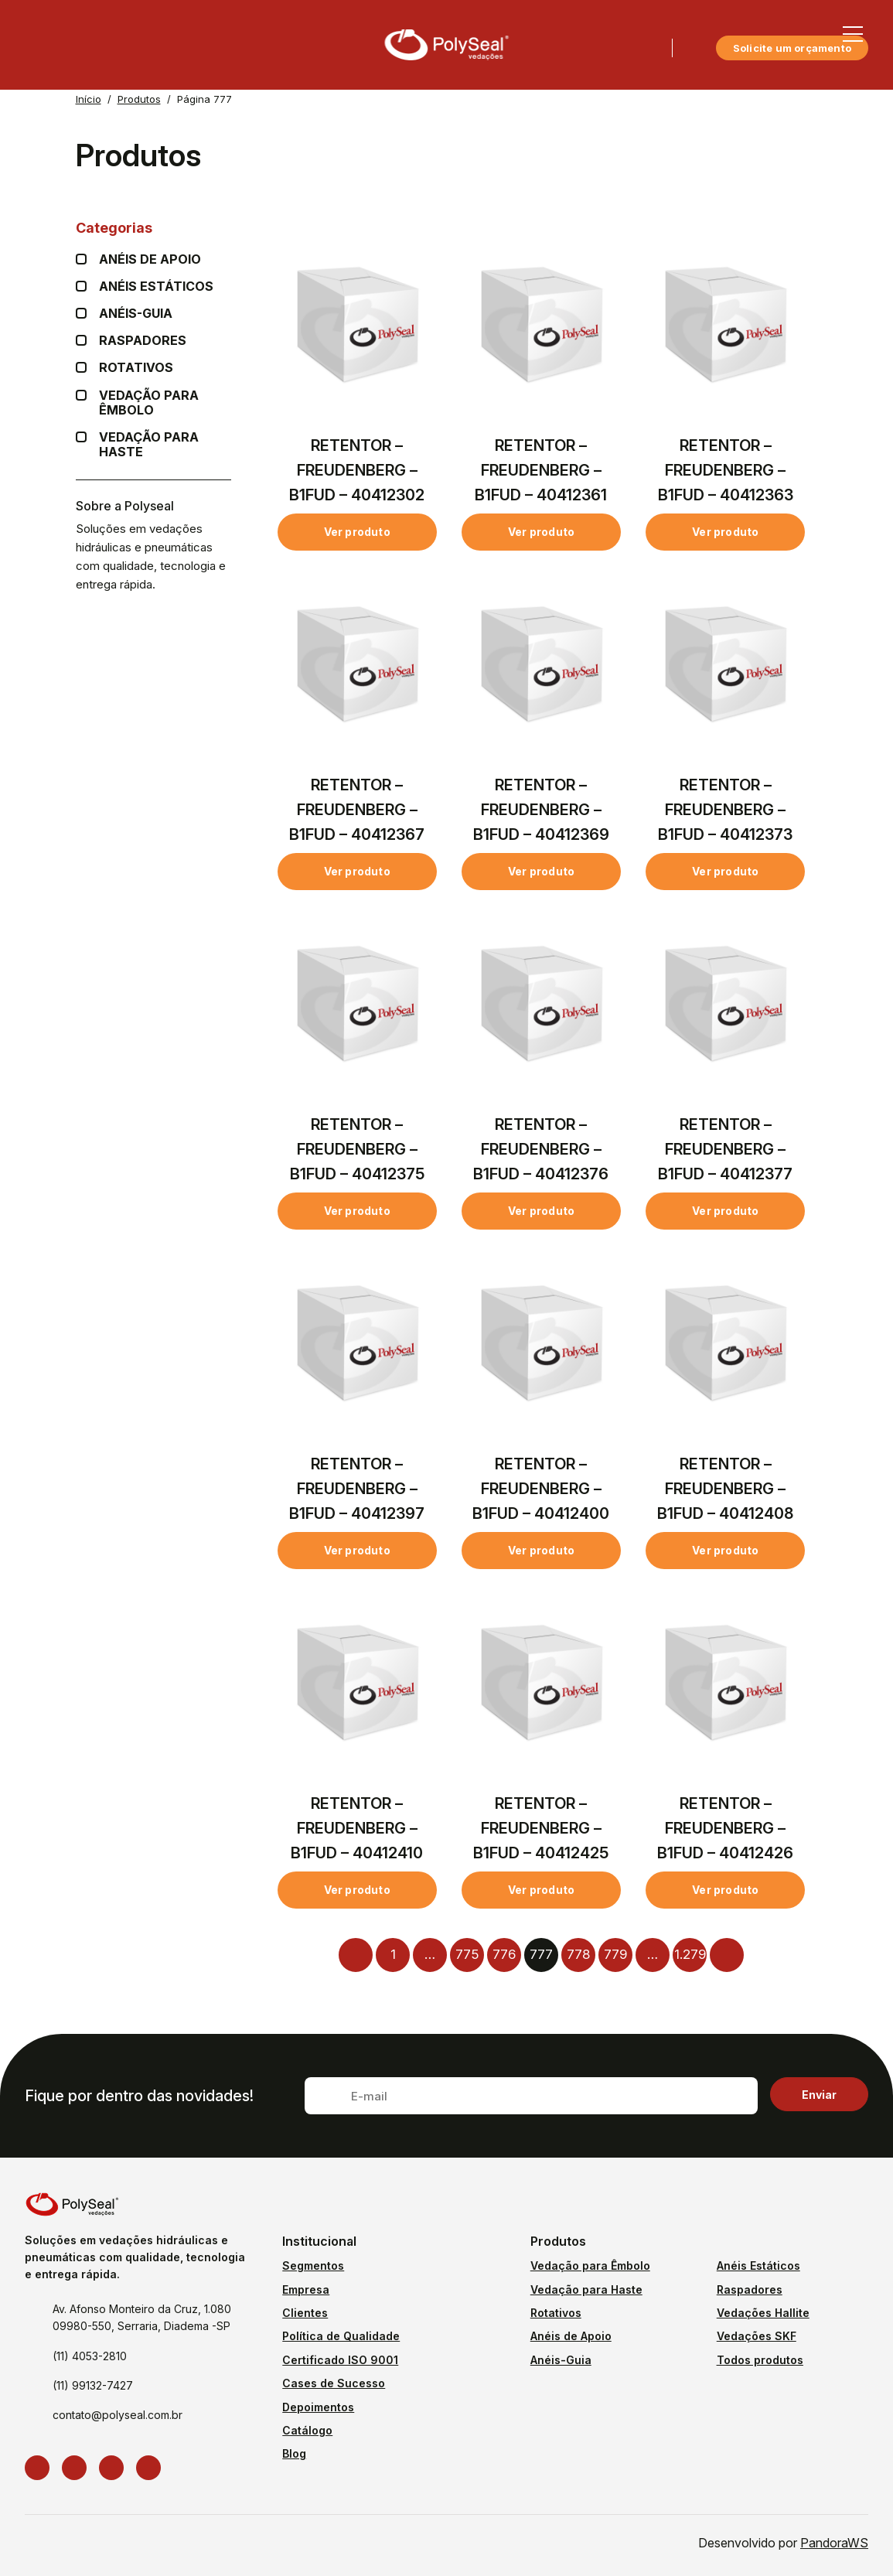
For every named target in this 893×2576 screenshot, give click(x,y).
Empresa (305, 2289)
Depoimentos (318, 2407)
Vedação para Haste (165, 444)
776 (504, 1954)
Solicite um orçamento (792, 48)
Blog (294, 2453)
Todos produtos (760, 2359)
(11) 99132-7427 (93, 2385)
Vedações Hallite (763, 2312)
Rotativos (136, 367)
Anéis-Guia (560, 2359)
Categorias (153, 228)
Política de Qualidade (341, 2335)
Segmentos (313, 2265)
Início (88, 99)
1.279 (690, 1954)
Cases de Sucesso (333, 2383)
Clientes (305, 2312)
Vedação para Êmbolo (165, 403)
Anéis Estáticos (156, 286)
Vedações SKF (756, 2335)
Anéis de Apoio (571, 2335)
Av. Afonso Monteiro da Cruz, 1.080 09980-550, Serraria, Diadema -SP (142, 2317)
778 (578, 1954)
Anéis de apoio (150, 259)
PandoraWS (834, 2543)
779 (615, 1954)
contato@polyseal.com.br (117, 2414)
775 (467, 1954)
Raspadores (142, 340)
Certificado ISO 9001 (340, 2359)
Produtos (139, 99)
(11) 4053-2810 (90, 2356)
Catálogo (307, 2430)
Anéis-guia (135, 313)
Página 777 (204, 99)
